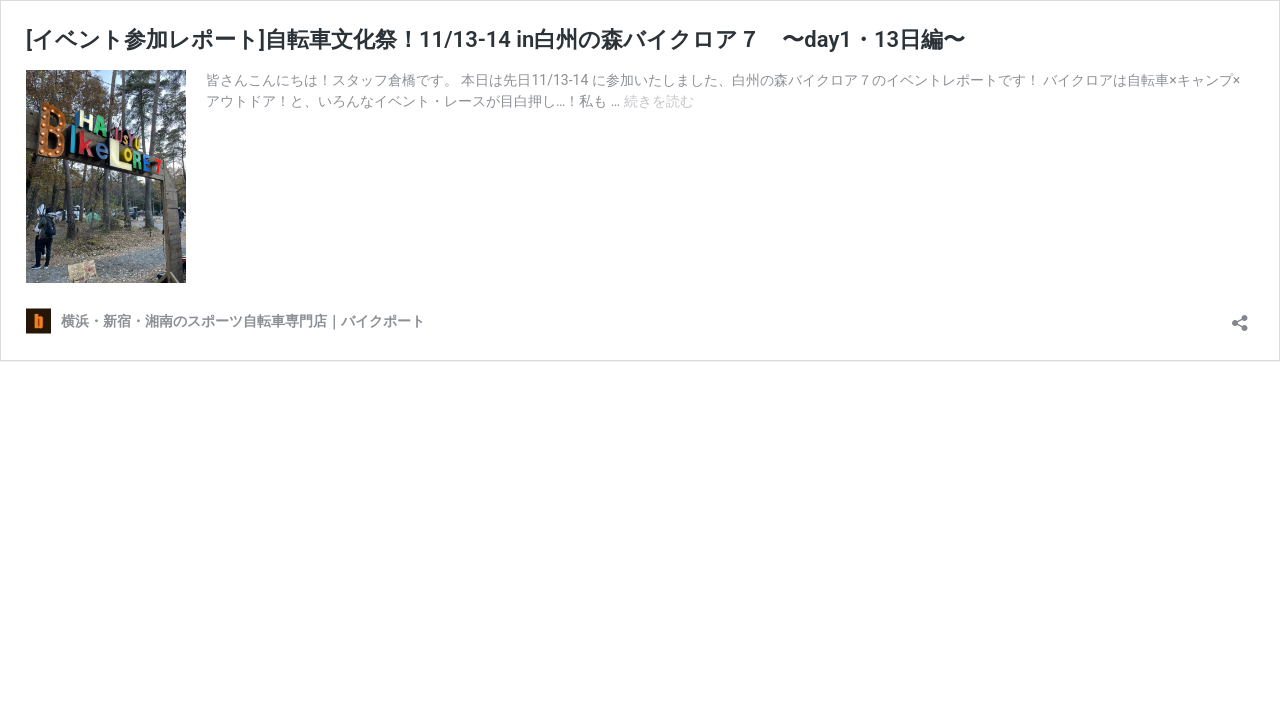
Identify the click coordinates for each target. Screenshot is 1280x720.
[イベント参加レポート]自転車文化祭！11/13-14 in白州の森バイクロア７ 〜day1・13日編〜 (495, 39)
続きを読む (659, 101)
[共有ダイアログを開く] (1240, 316)
